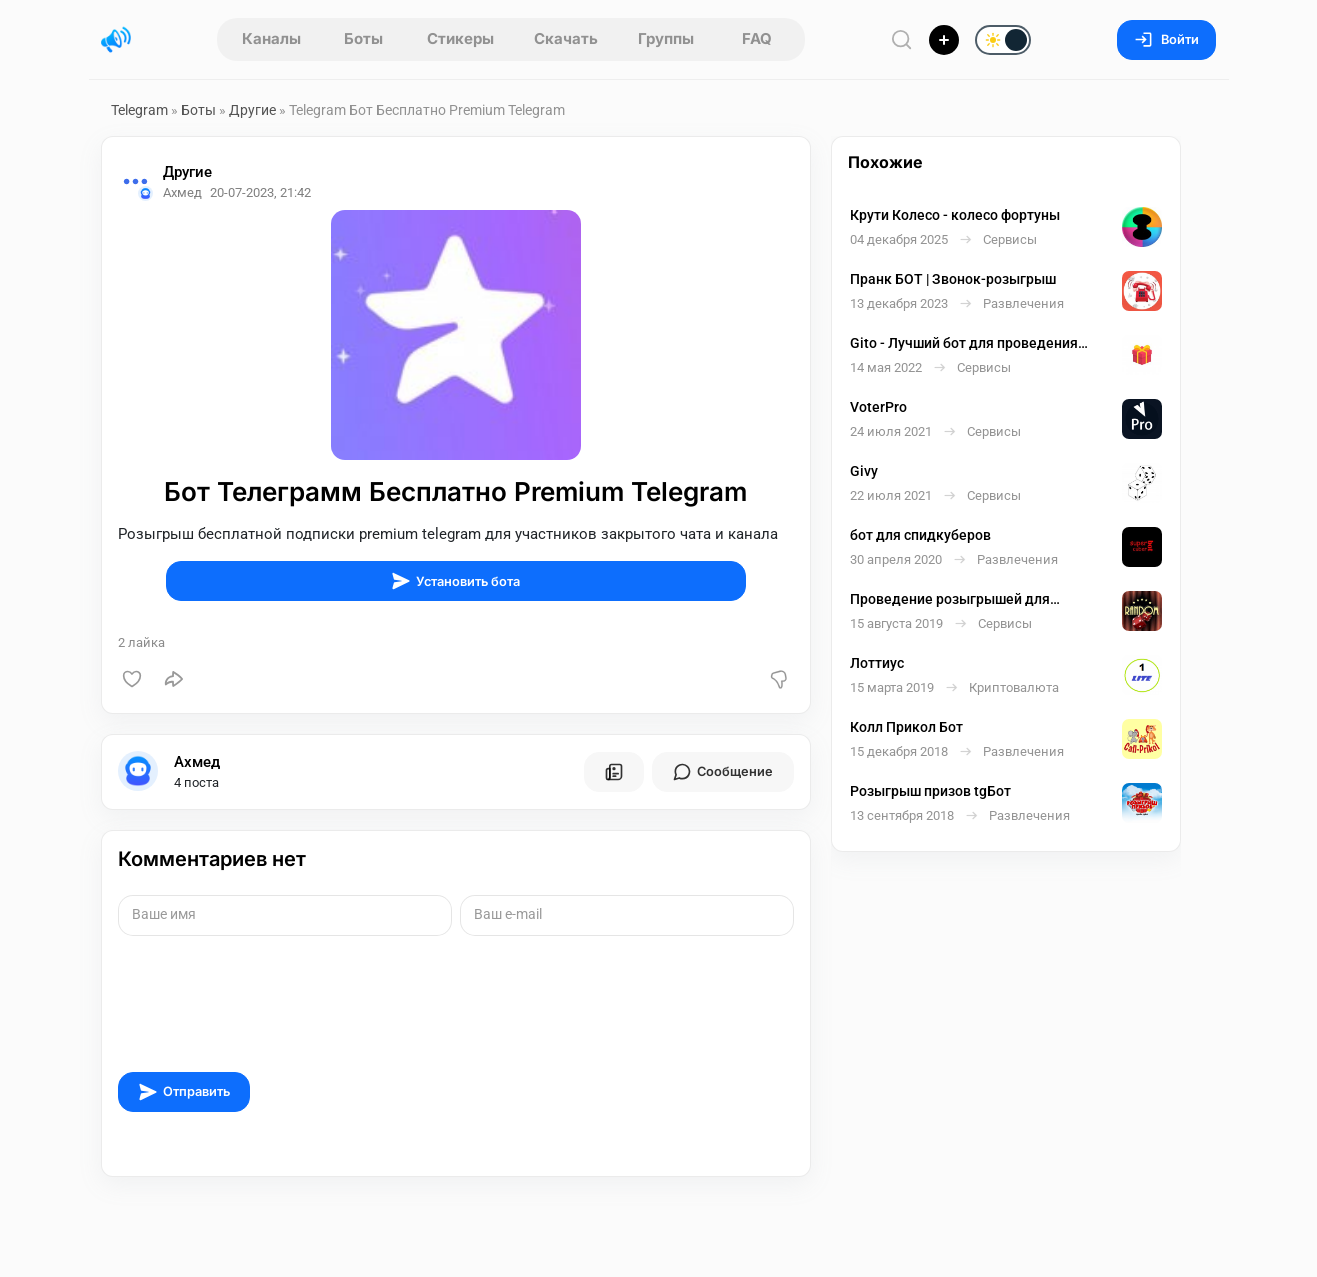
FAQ (757, 38)
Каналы (271, 38)
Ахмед (197, 762)
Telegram (139, 110)
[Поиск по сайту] (902, 39)
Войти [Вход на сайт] (1166, 39)
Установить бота (455, 581)
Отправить (184, 1092)
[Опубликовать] (944, 40)
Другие (252, 110)
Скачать (566, 38)
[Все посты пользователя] (614, 772)
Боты (363, 38)
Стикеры (460, 38)
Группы (666, 38)
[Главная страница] (116, 40)
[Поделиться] (174, 679)
